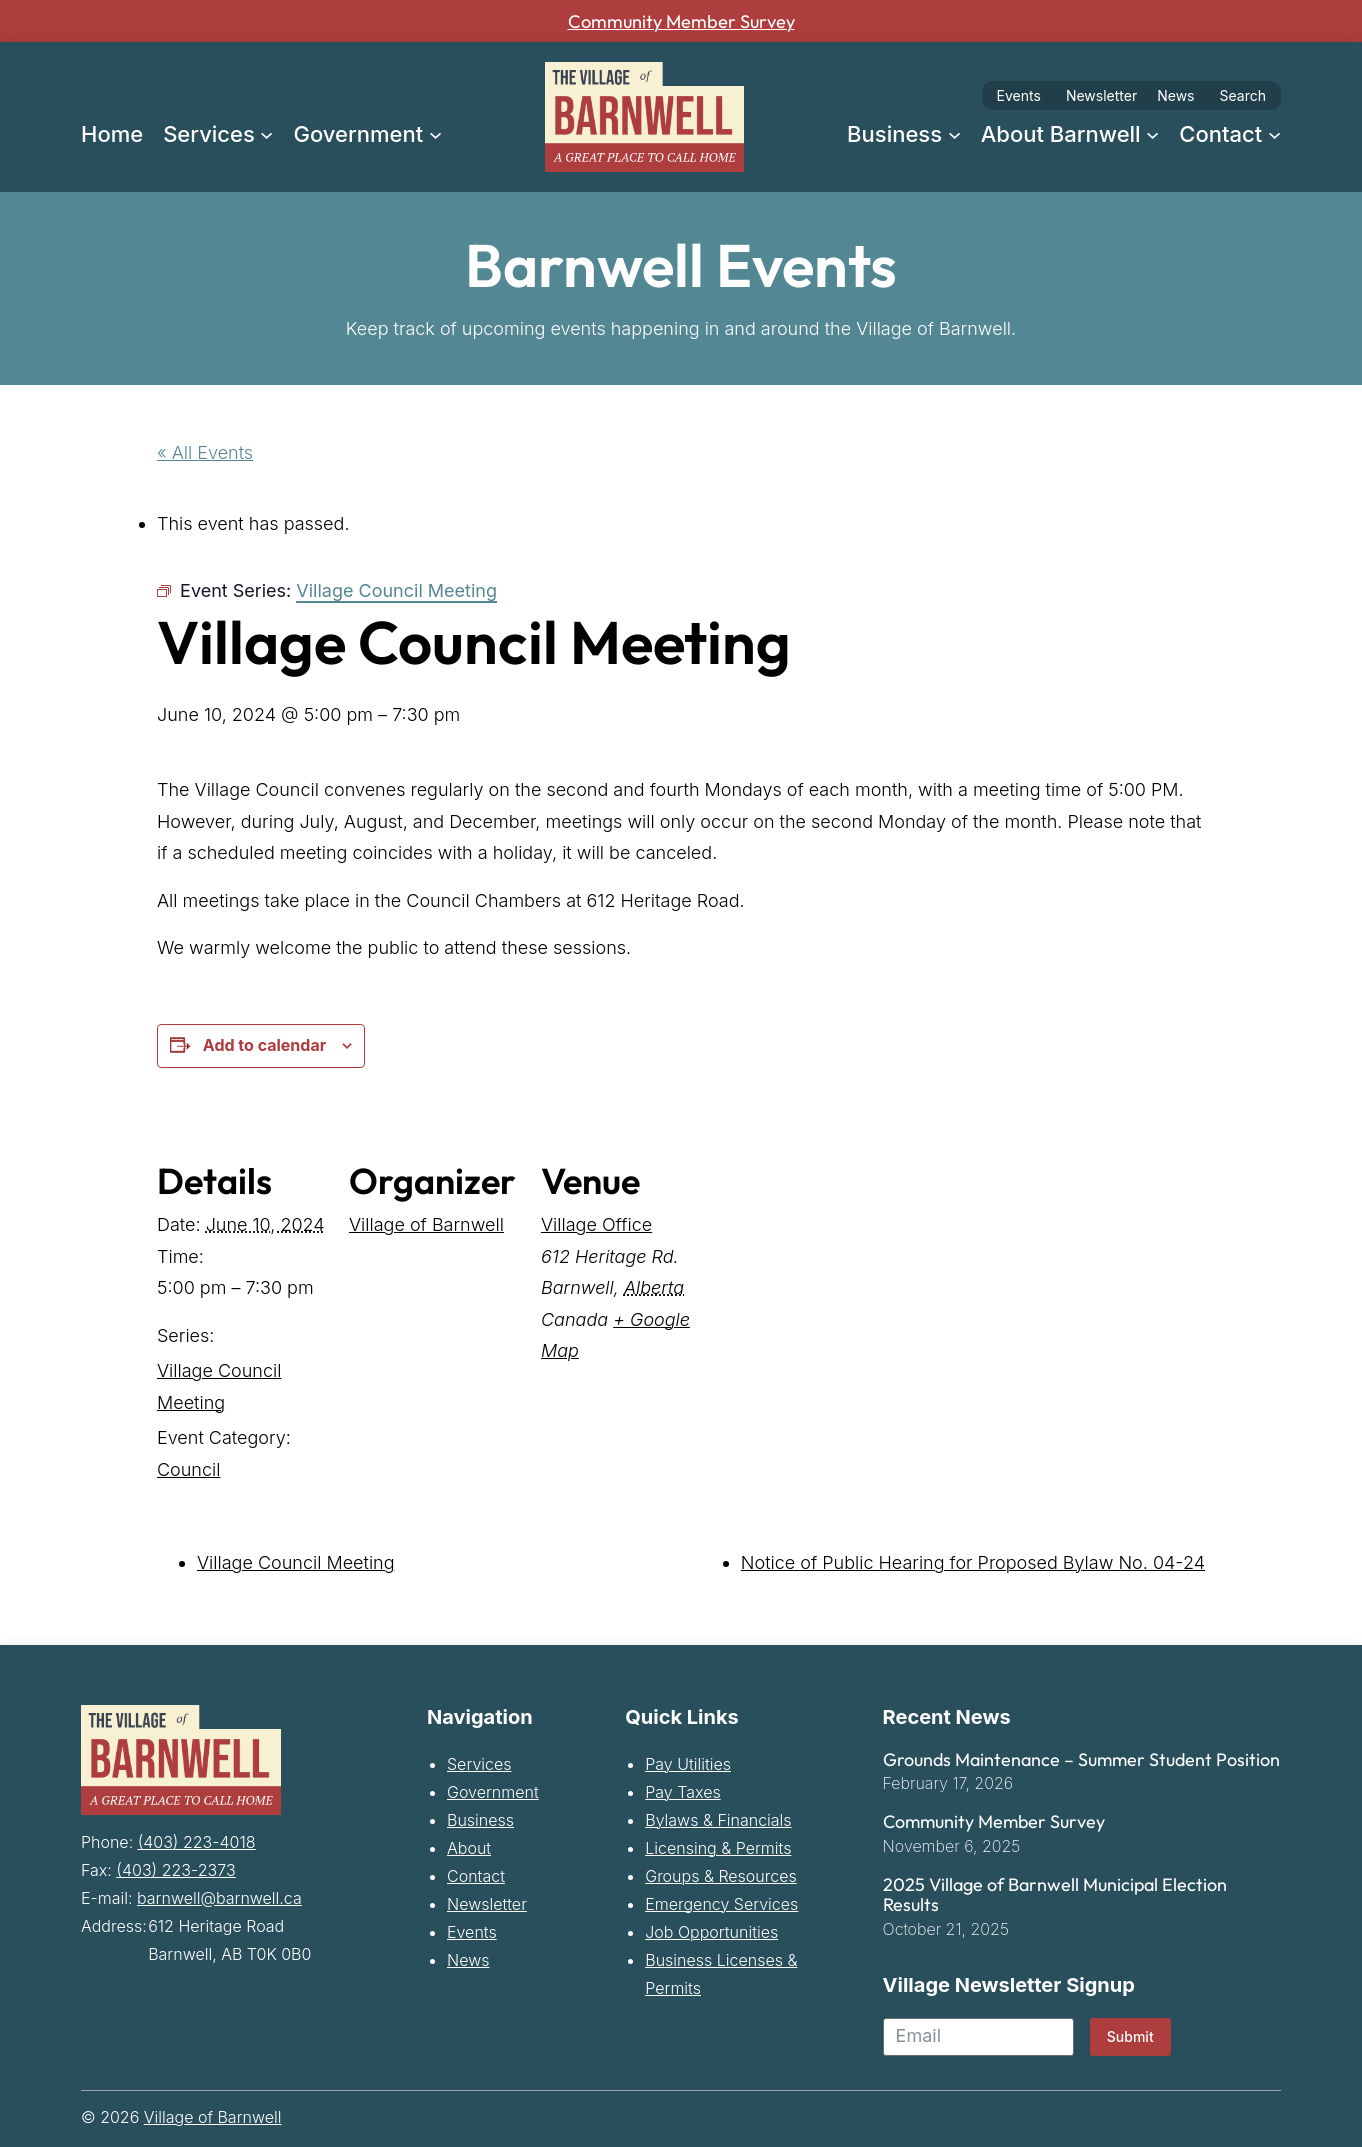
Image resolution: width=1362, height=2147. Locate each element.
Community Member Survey (681, 21)
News (1175, 95)
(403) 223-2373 (175, 1867)
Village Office (596, 1224)
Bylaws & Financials (718, 1819)
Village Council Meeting (296, 1562)
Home (112, 134)
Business (480, 1819)
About (469, 1847)
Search (1243, 95)
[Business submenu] (954, 133)
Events (1019, 95)
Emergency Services (721, 1903)
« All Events (205, 451)
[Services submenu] (266, 133)
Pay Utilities (688, 1763)
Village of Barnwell (426, 1224)
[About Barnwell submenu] (1152, 133)
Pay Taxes (682, 1791)
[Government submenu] (435, 133)
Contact (476, 1875)
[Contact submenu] (1274, 133)
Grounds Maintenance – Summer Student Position (1081, 1759)
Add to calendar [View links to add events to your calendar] (264, 1045)
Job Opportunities (711, 1931)
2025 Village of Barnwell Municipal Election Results (1055, 1895)
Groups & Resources (721, 1875)
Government (493, 1791)
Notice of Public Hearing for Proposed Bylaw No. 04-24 (973, 1562)
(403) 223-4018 (197, 1839)
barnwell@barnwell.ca (219, 1895)
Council (188, 1468)
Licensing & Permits (718, 1847)
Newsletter (1101, 95)
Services (479, 1763)
